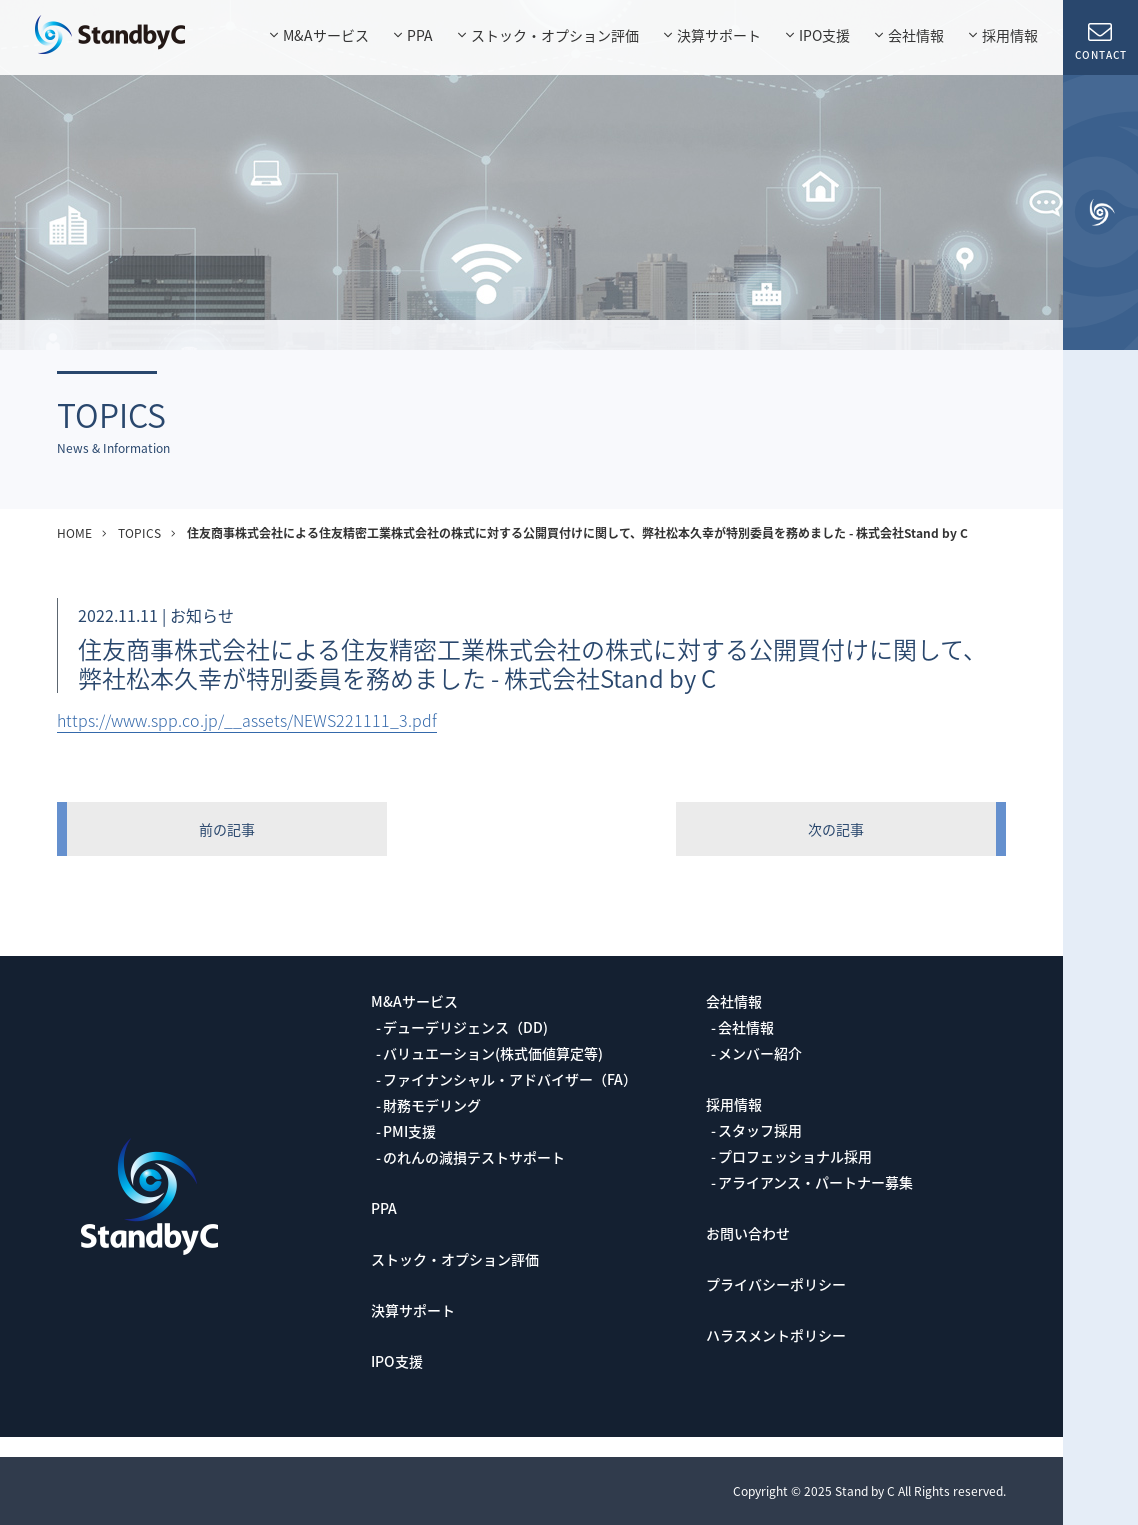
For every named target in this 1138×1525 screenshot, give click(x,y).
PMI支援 (409, 1131)
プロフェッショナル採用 (795, 1156)
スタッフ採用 (760, 1130)
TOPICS (139, 533)
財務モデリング (432, 1105)
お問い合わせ (748, 1233)
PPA (420, 35)
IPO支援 (824, 35)
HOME (74, 533)
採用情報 (1010, 35)
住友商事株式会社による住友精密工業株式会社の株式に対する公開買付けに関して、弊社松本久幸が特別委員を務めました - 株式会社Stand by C (577, 533)
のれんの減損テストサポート (474, 1157)
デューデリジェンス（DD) (465, 1027)
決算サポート (719, 35)
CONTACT (1100, 40)
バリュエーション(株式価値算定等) (493, 1053)
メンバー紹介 (760, 1053)
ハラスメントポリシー (776, 1335)
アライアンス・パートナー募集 (815, 1182)
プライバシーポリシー (776, 1284)
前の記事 (227, 829)
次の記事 (836, 829)
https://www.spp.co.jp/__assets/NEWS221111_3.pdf (247, 720)
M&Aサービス (326, 35)
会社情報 (916, 35)
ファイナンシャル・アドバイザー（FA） (510, 1079)
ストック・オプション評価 (555, 35)
